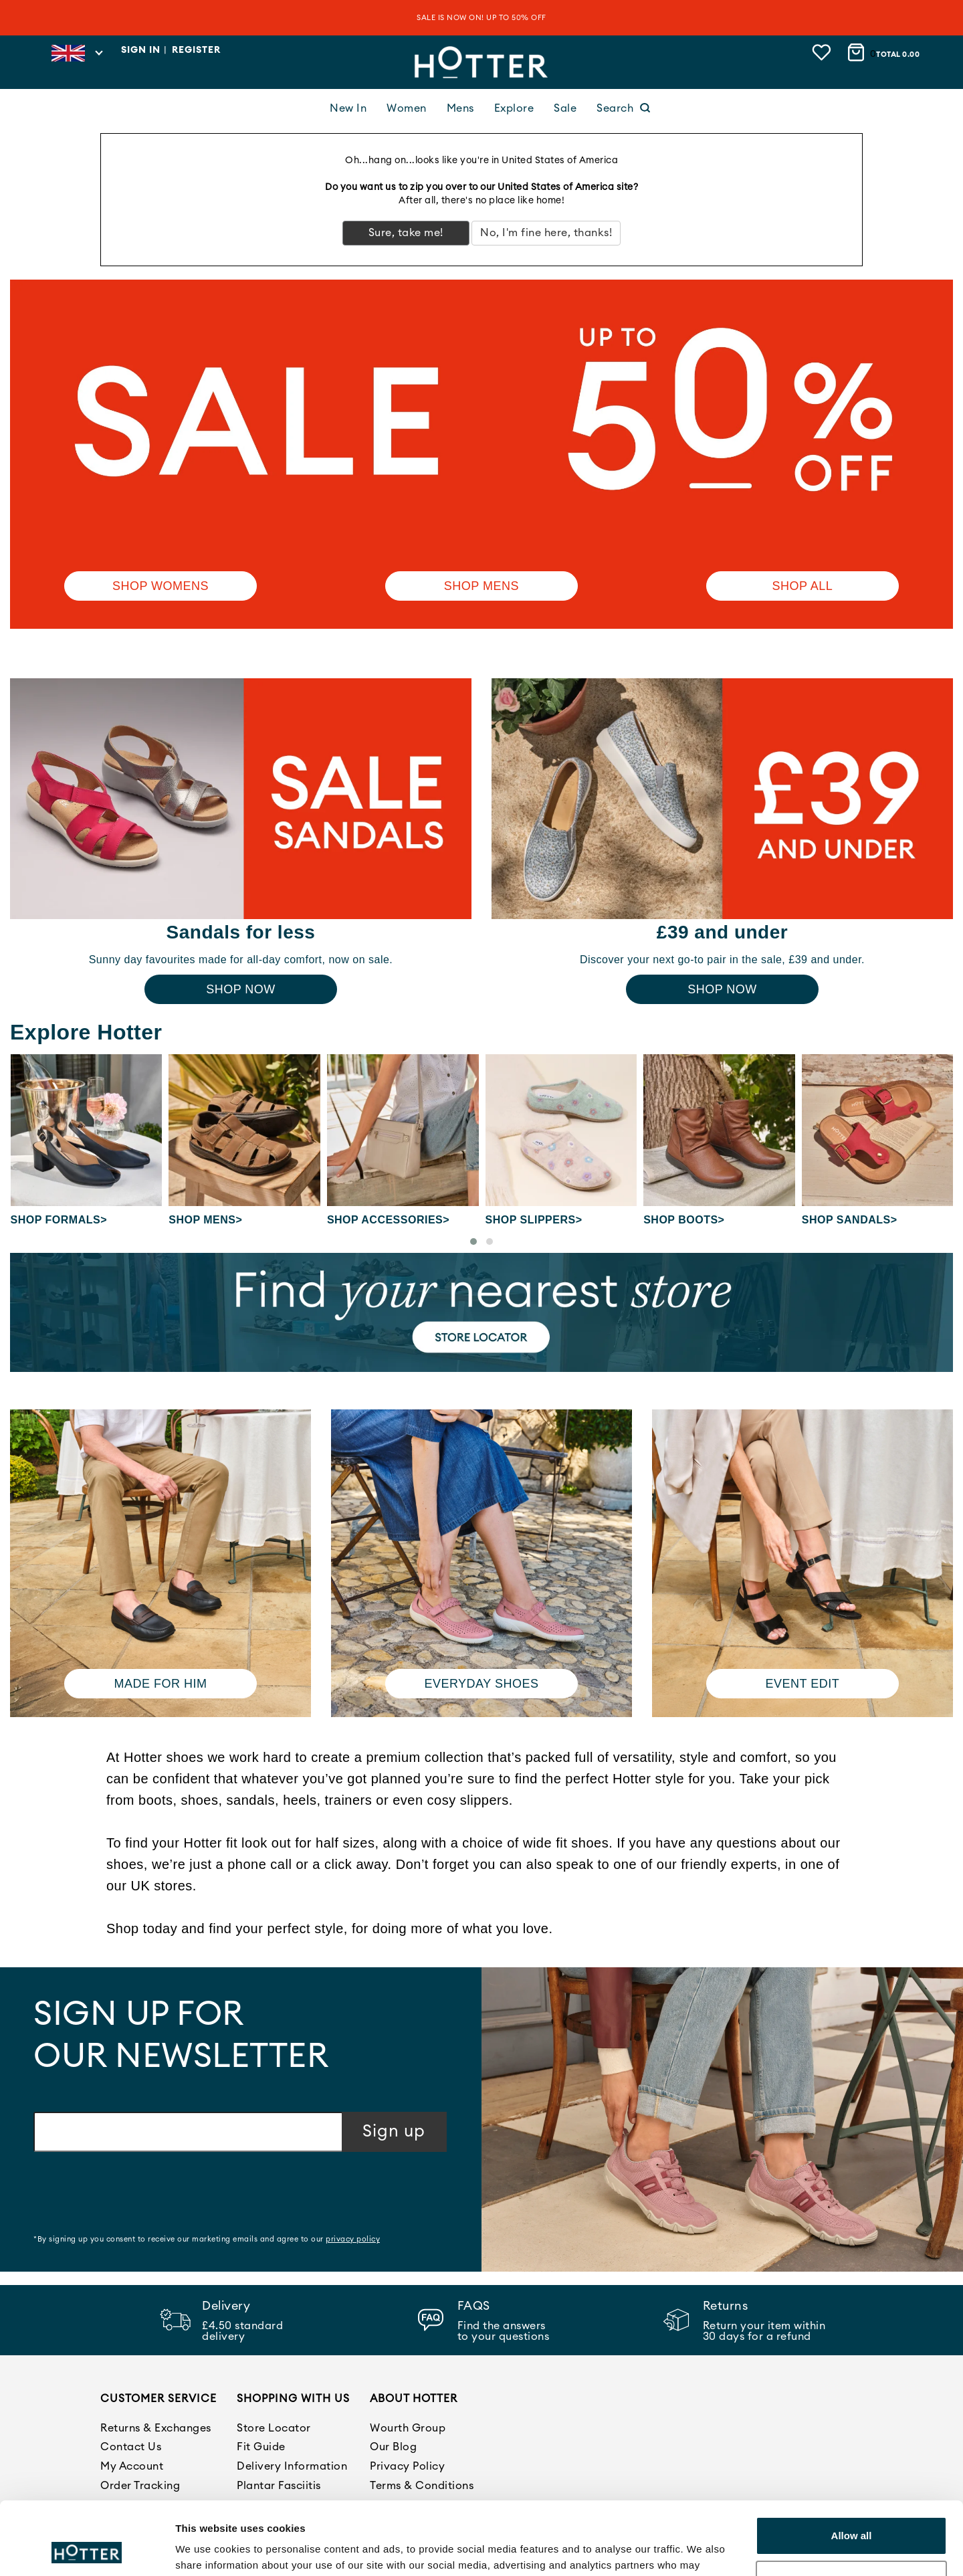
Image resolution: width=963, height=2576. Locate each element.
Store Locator (274, 2428)
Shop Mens (481, 586)
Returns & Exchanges (155, 2428)
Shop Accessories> (388, 1219)
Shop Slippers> (534, 1219)
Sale (565, 108)
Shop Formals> (59, 1219)
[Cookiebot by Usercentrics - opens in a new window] (86, 2550)
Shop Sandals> (849, 1219)
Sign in (140, 50)
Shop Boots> (683, 1219)
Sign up (393, 2131)
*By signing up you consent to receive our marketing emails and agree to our (206, 2239)
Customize (852, 2510)
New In (348, 108)
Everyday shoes (481, 1683)
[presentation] (135, 2195)
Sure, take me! (405, 232)
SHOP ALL (802, 586)
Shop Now (241, 989)
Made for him (160, 1683)
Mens (460, 108)
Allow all (851, 2467)
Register (196, 50)
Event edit (803, 1683)
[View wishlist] (823, 52)
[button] (473, 1241)
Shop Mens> (205, 1219)
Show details (206, 2549)
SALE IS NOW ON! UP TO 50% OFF (481, 17)
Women (407, 108)
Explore (514, 108)
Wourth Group (407, 2428)
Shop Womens (160, 586)
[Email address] (188, 2132)
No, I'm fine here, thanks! (546, 232)
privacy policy (353, 2239)
